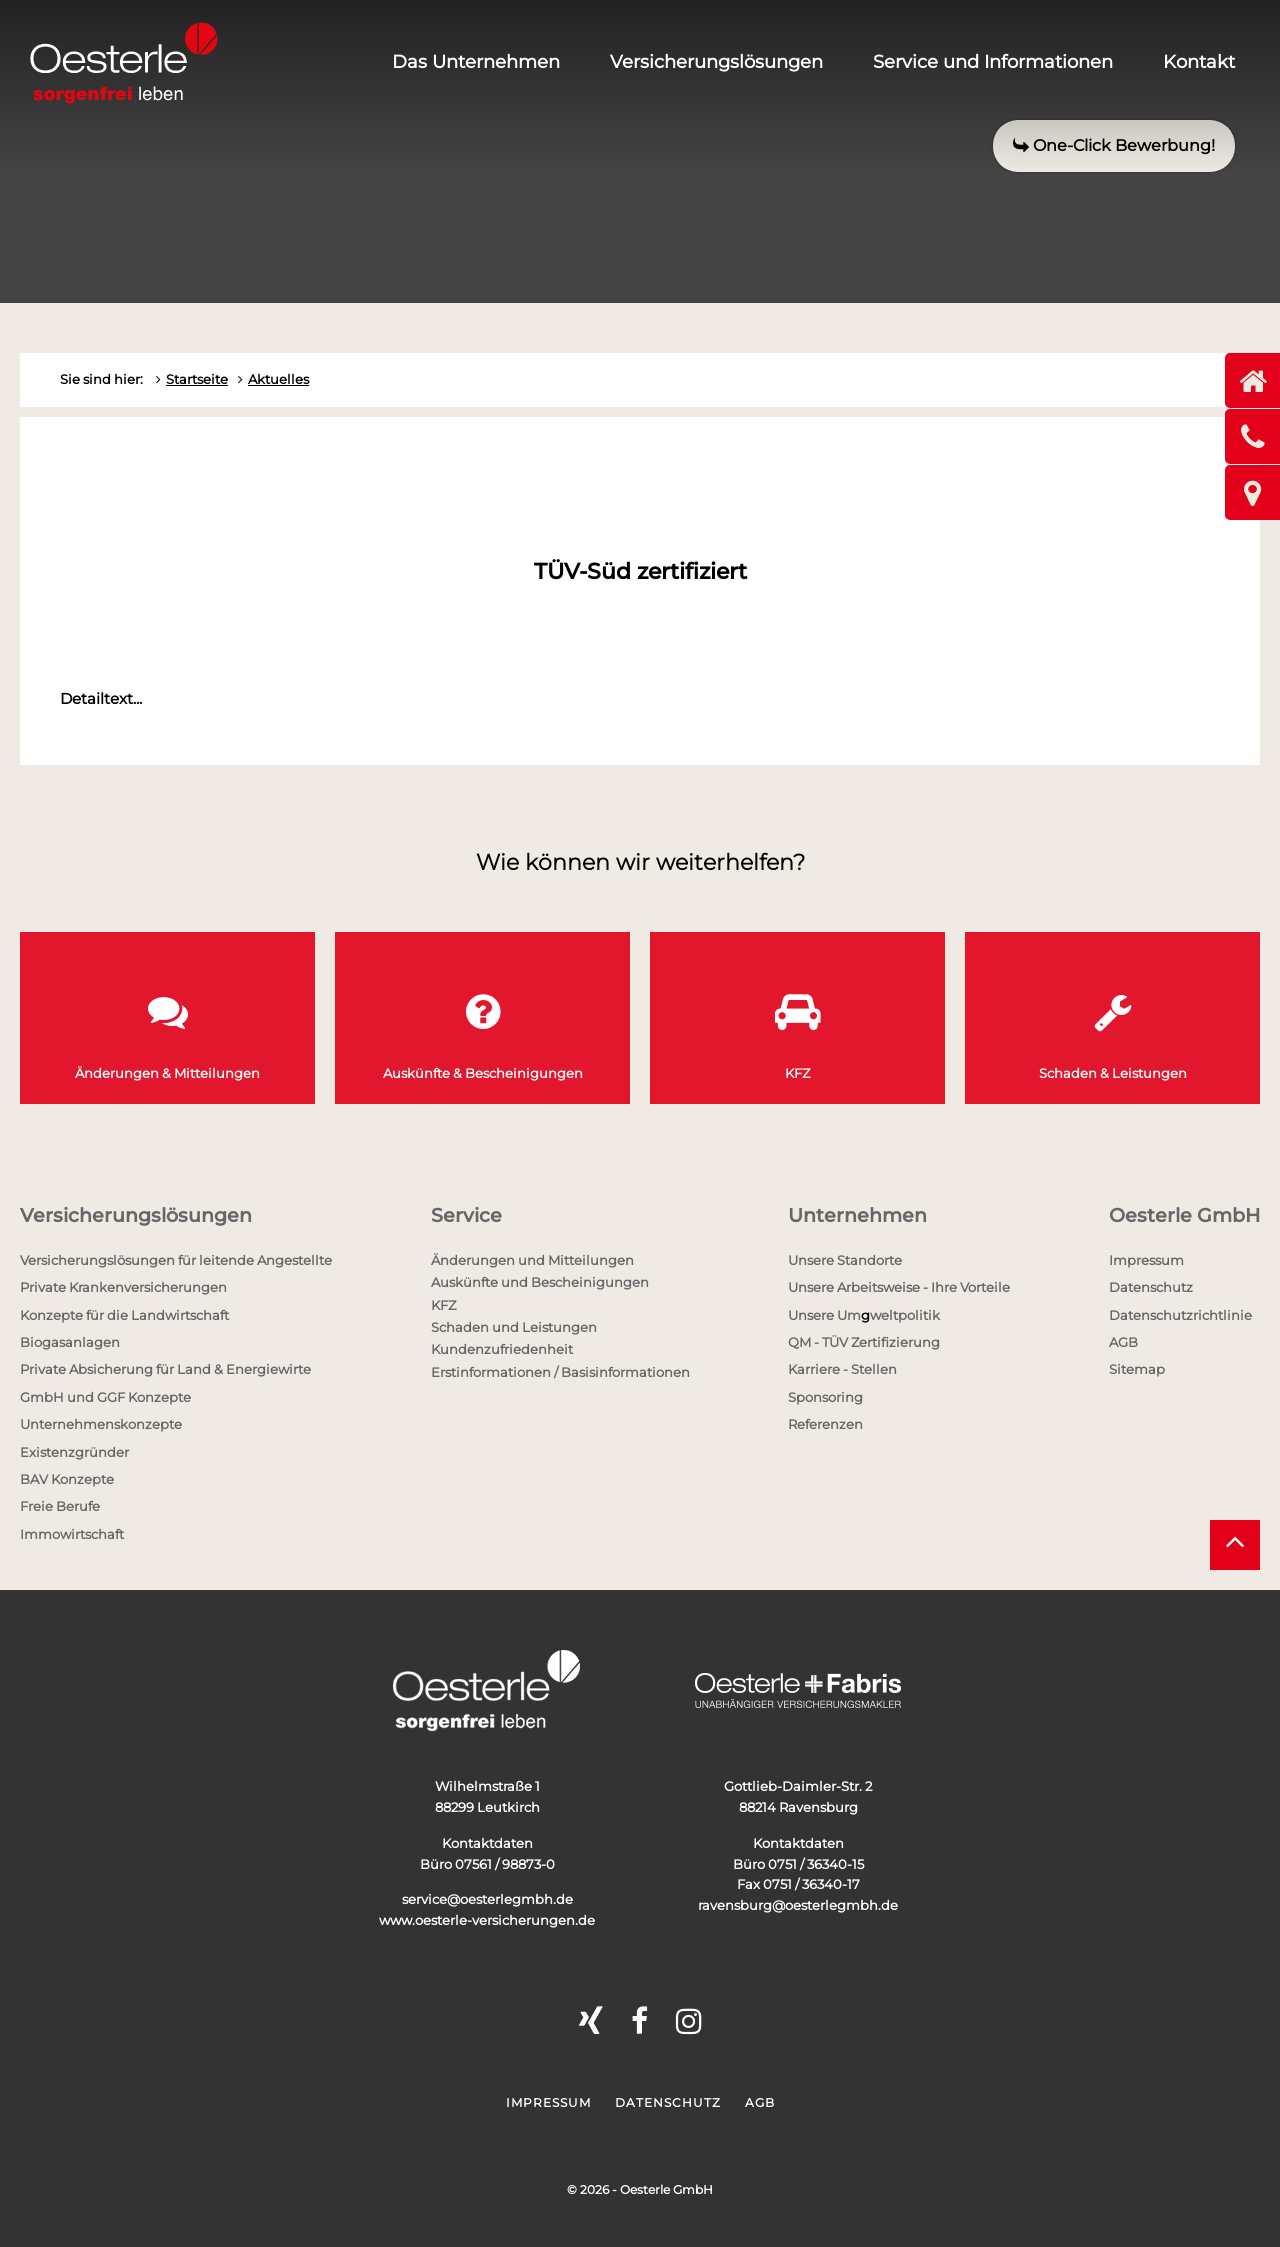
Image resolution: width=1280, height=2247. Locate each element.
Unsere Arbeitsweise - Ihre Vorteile (899, 1287)
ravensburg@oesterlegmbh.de (798, 1905)
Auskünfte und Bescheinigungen (540, 1282)
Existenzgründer (74, 1452)
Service (466, 1215)
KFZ (443, 1305)
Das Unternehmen (476, 62)
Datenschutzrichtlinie (1180, 1315)
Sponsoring (825, 1397)
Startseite (197, 379)
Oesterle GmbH (1184, 1215)
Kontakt (1199, 62)
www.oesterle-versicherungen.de (487, 1920)
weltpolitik (905, 1315)
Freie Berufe (60, 1506)
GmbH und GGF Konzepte (105, 1397)
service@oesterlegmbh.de (487, 1899)
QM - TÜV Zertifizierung (864, 1342)
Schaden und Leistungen (514, 1327)
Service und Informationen (993, 62)
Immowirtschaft (72, 1534)
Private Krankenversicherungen (123, 1287)
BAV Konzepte (67, 1479)
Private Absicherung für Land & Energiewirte (165, 1369)
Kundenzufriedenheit (502, 1349)
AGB (1123, 1342)
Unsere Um (824, 1315)
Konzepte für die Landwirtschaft (124, 1315)
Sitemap (1137, 1369)
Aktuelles (278, 379)
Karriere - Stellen (842, 1369)
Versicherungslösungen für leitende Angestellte (176, 1260)
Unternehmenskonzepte (101, 1424)
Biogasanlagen (70, 1342)
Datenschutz (1151, 1287)
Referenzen (825, 1424)
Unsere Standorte (845, 1260)
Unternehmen (857, 1215)
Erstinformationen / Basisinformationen (560, 1372)
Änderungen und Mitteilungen (532, 1260)
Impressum (1146, 1260)
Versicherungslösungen (716, 62)
